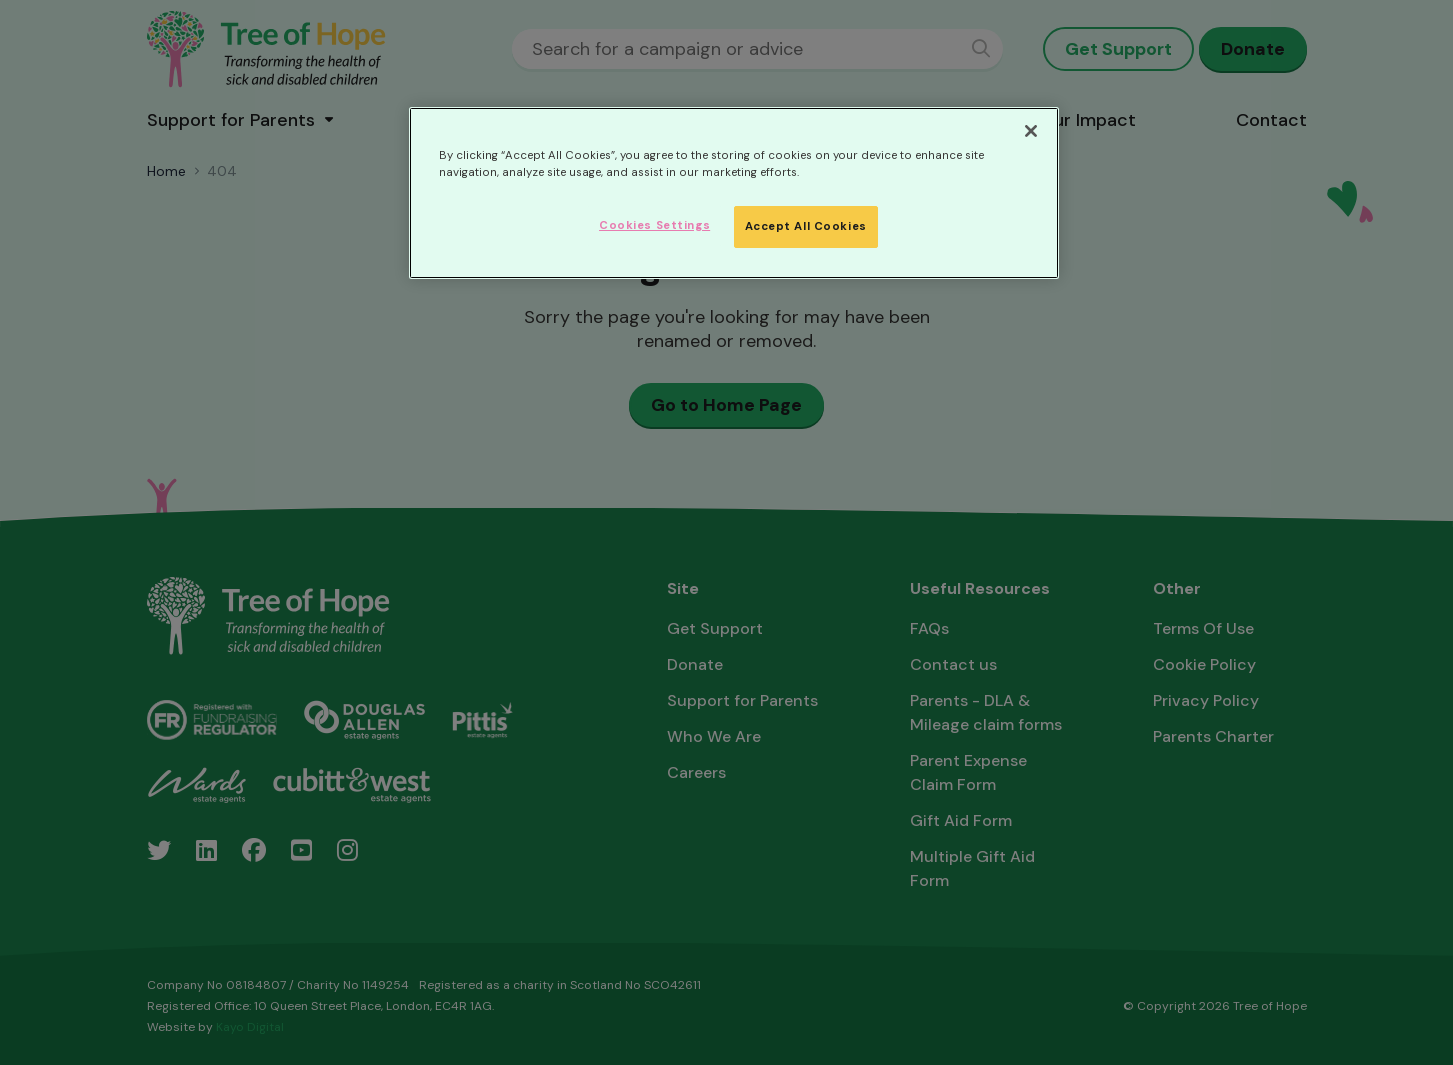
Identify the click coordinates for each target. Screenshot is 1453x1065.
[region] (734, 193)
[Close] (1031, 131)
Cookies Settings (654, 225)
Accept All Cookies (806, 226)
